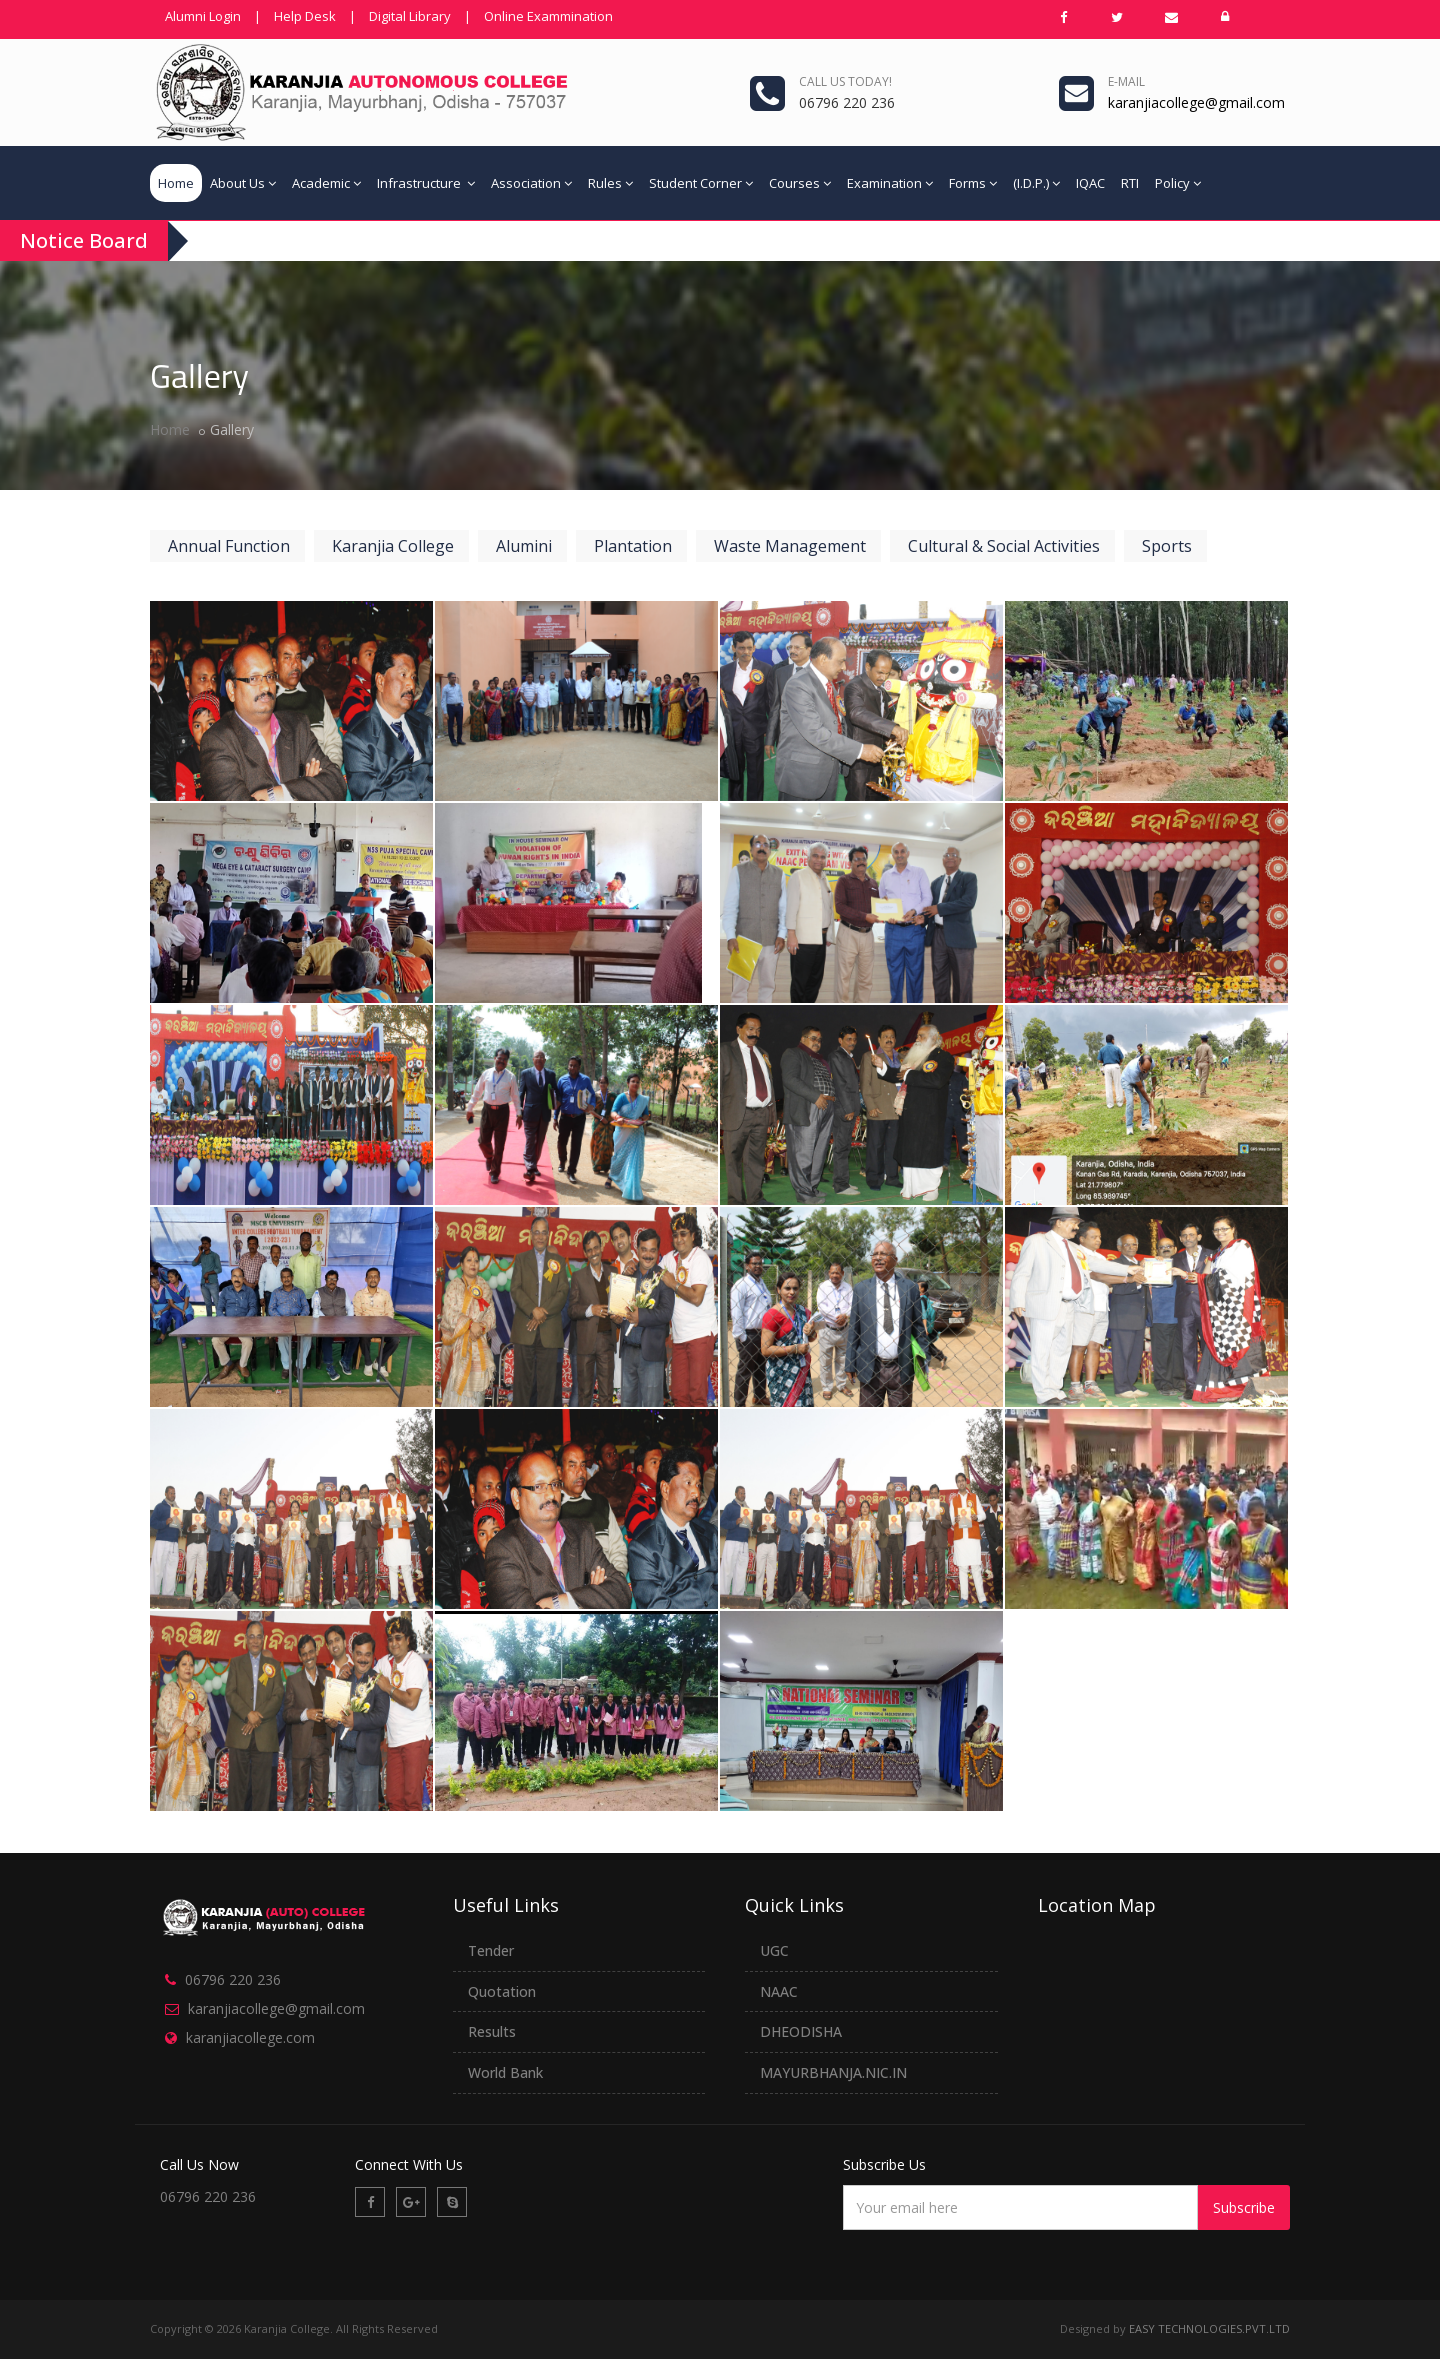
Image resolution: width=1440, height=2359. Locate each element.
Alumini (524, 546)
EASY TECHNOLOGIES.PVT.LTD (1209, 2319)
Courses (800, 183)
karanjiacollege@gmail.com (276, 1999)
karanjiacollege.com (250, 2027)
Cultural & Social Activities (1004, 546)
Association (531, 183)
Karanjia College (393, 546)
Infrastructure (426, 183)
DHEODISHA (801, 2022)
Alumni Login (203, 16)
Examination (890, 183)
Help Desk (305, 16)
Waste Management (790, 546)
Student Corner (701, 183)
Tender (491, 1940)
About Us (243, 183)
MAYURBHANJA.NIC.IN (833, 2063)
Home (176, 183)
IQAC (1090, 183)
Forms (973, 183)
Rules (610, 183)
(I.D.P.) (1036, 183)
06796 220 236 (233, 1970)
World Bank (505, 2063)
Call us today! (845, 81)
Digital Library (410, 16)
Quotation (502, 1981)
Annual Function (229, 546)
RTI (1130, 183)
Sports (1167, 546)
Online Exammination (548, 16)
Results (492, 2022)
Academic (326, 183)
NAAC (779, 1981)
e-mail (1126, 81)
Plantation (633, 546)
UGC (774, 1940)
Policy (1178, 183)
